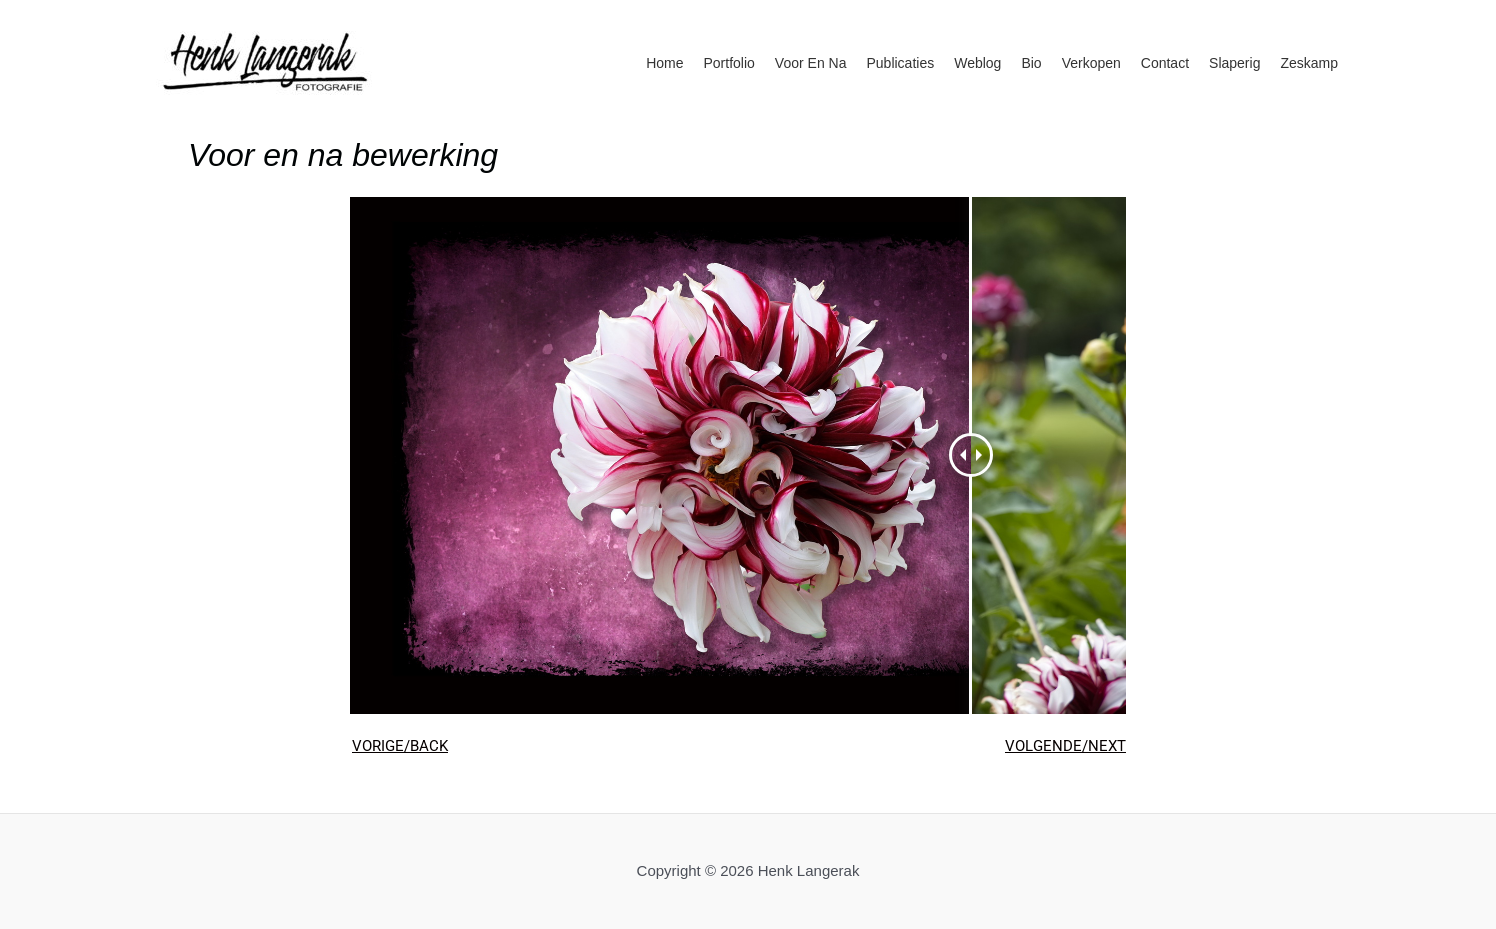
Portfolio (729, 63)
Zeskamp (1309, 63)
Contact (1165, 63)
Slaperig (1234, 63)
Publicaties (900, 63)
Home (664, 63)
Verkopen (1091, 63)
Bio (1031, 63)
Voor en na (811, 63)
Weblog (977, 63)
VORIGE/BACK (400, 746)
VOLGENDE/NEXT (1065, 746)
